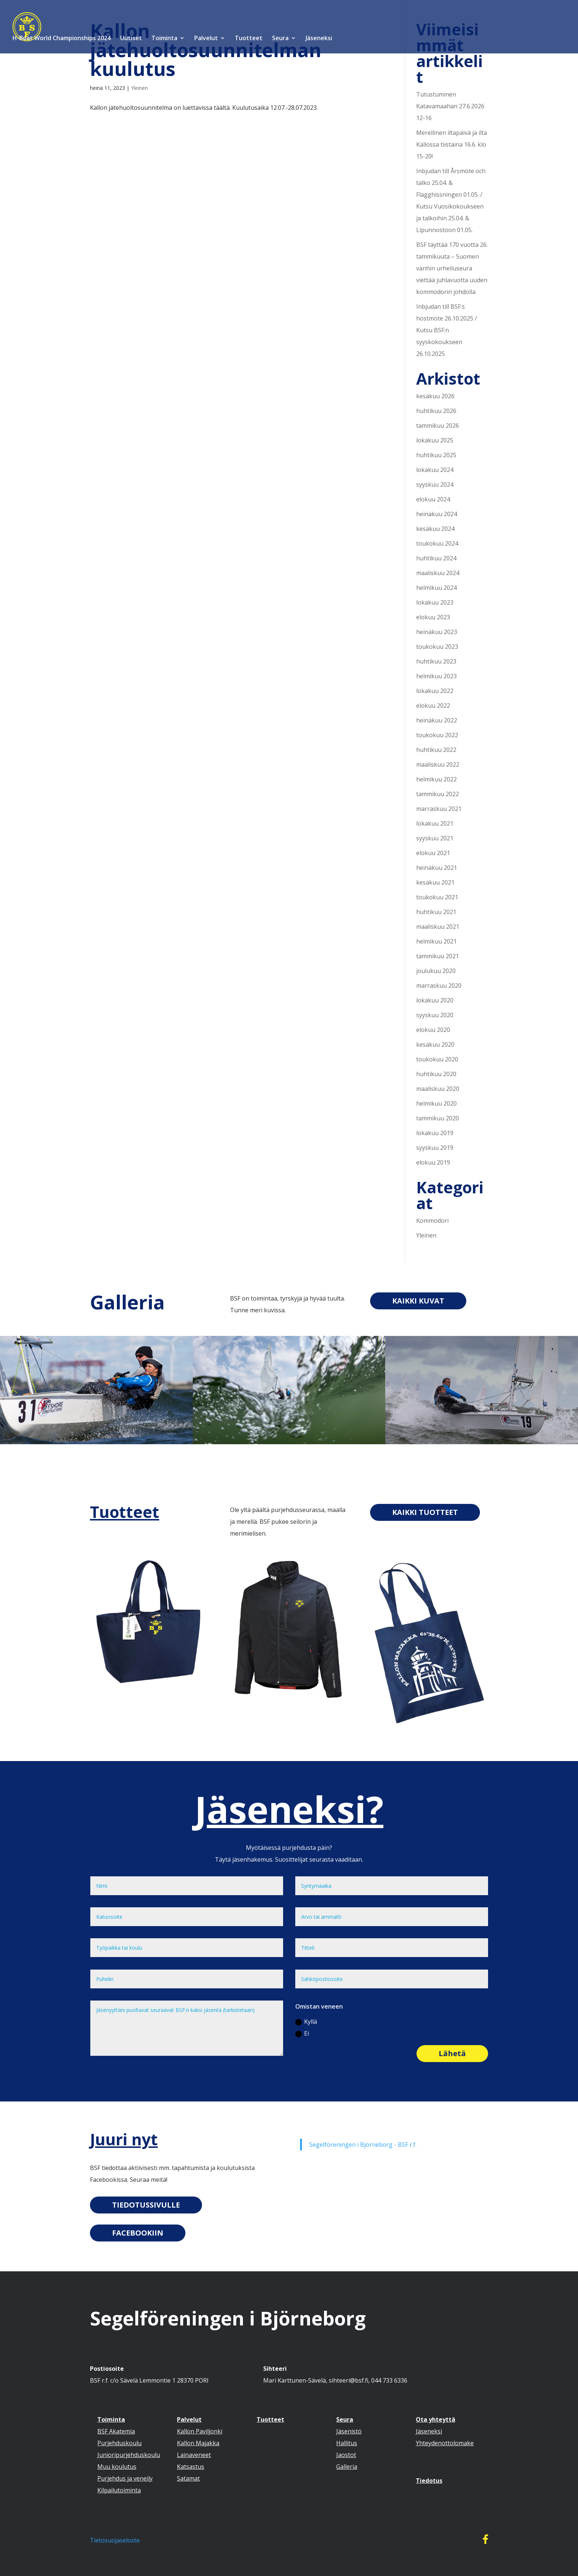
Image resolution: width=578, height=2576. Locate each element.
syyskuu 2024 (434, 484)
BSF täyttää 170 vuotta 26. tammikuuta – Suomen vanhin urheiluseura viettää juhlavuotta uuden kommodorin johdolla (452, 268)
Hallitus (346, 2443)
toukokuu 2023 (437, 647)
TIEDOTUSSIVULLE (146, 2205)
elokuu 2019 (433, 1162)
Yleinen (139, 87)
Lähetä (452, 2053)
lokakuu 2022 (434, 691)
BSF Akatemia (116, 2431)
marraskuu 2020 (439, 985)
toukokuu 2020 (437, 1059)
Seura (280, 38)
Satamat (188, 2478)
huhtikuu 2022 (436, 750)
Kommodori (432, 1221)
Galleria (127, 1302)
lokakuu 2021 (434, 823)
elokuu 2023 (433, 617)
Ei (302, 2033)
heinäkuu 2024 (436, 514)
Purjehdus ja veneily (125, 2478)
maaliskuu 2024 (437, 573)
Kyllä (306, 2021)
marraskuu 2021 (439, 809)
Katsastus (190, 2467)
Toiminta (164, 38)
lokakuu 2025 (434, 440)
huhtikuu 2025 (436, 455)
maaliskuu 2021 (437, 927)
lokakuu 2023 (434, 602)
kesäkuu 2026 (435, 396)
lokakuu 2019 (434, 1133)
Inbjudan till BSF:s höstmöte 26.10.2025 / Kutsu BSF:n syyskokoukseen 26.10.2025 (446, 330)
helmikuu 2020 (436, 1103)
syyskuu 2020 (434, 1015)
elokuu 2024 (433, 499)
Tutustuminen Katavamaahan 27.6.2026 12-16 (450, 106)
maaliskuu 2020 (437, 1089)
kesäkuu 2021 (435, 882)
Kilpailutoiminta (119, 2490)
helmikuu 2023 (436, 676)
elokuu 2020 (433, 1030)
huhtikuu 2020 (436, 1074)
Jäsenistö (349, 2431)
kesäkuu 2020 (435, 1044)
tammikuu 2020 (437, 1118)
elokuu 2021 (433, 853)
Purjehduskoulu (119, 2443)
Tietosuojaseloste (115, 2540)
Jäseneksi (319, 38)
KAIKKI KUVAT (418, 1301)
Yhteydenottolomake (445, 2443)
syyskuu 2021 (434, 838)
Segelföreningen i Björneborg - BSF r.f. (363, 2145)
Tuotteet (248, 38)
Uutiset (131, 38)
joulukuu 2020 (436, 971)
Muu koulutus (116, 2467)
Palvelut (206, 38)
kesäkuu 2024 (435, 529)
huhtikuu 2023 (436, 661)
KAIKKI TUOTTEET (425, 1512)
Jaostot (346, 2455)
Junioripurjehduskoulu (128, 2455)
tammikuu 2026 (437, 425)
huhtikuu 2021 (436, 912)
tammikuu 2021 (437, 956)
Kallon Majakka (198, 2443)
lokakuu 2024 (434, 470)
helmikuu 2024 (436, 588)
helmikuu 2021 (436, 941)
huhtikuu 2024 (436, 558)
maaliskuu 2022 (437, 764)
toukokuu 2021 (437, 897)
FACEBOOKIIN (137, 2233)
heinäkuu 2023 (436, 632)
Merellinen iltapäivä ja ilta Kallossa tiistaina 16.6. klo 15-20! (451, 144)
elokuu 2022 (433, 705)
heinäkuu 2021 (436, 868)
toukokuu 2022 (437, 735)
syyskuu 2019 (434, 1148)
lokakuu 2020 (434, 1000)
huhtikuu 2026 (436, 411)
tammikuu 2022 (437, 794)
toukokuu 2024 (437, 543)
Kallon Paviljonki (199, 2431)
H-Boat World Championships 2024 (61, 38)
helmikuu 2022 (436, 779)
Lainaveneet (194, 2455)
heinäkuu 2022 (436, 720)
